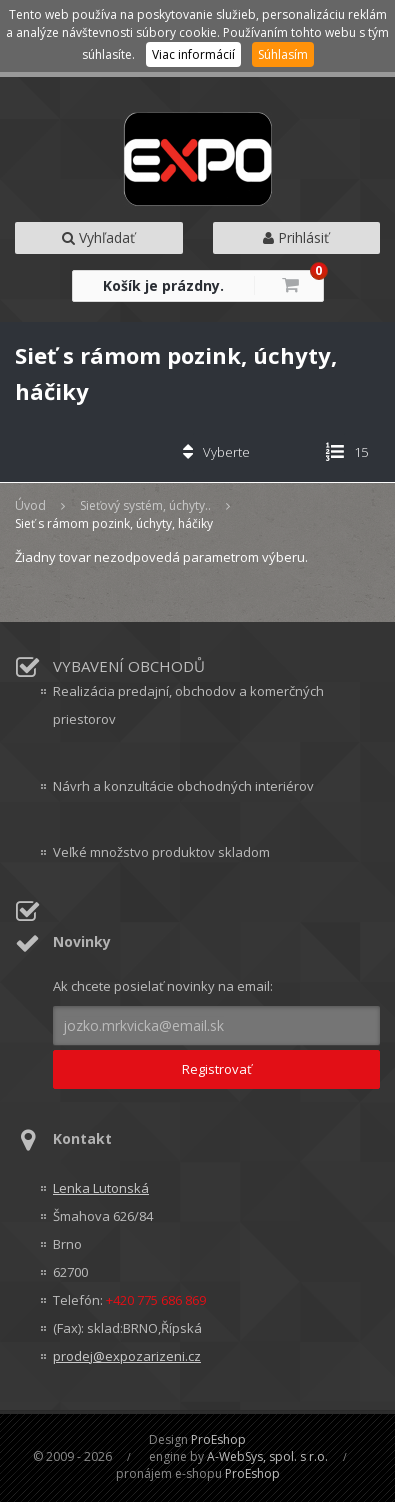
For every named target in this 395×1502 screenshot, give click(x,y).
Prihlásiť (296, 237)
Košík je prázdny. (163, 285)
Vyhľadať (98, 237)
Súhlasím (283, 54)
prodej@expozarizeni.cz (127, 1356)
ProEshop (218, 1439)
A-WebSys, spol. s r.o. (267, 1456)
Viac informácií (193, 54)
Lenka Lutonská (101, 1188)
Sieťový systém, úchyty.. (145, 505)
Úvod (30, 505)
